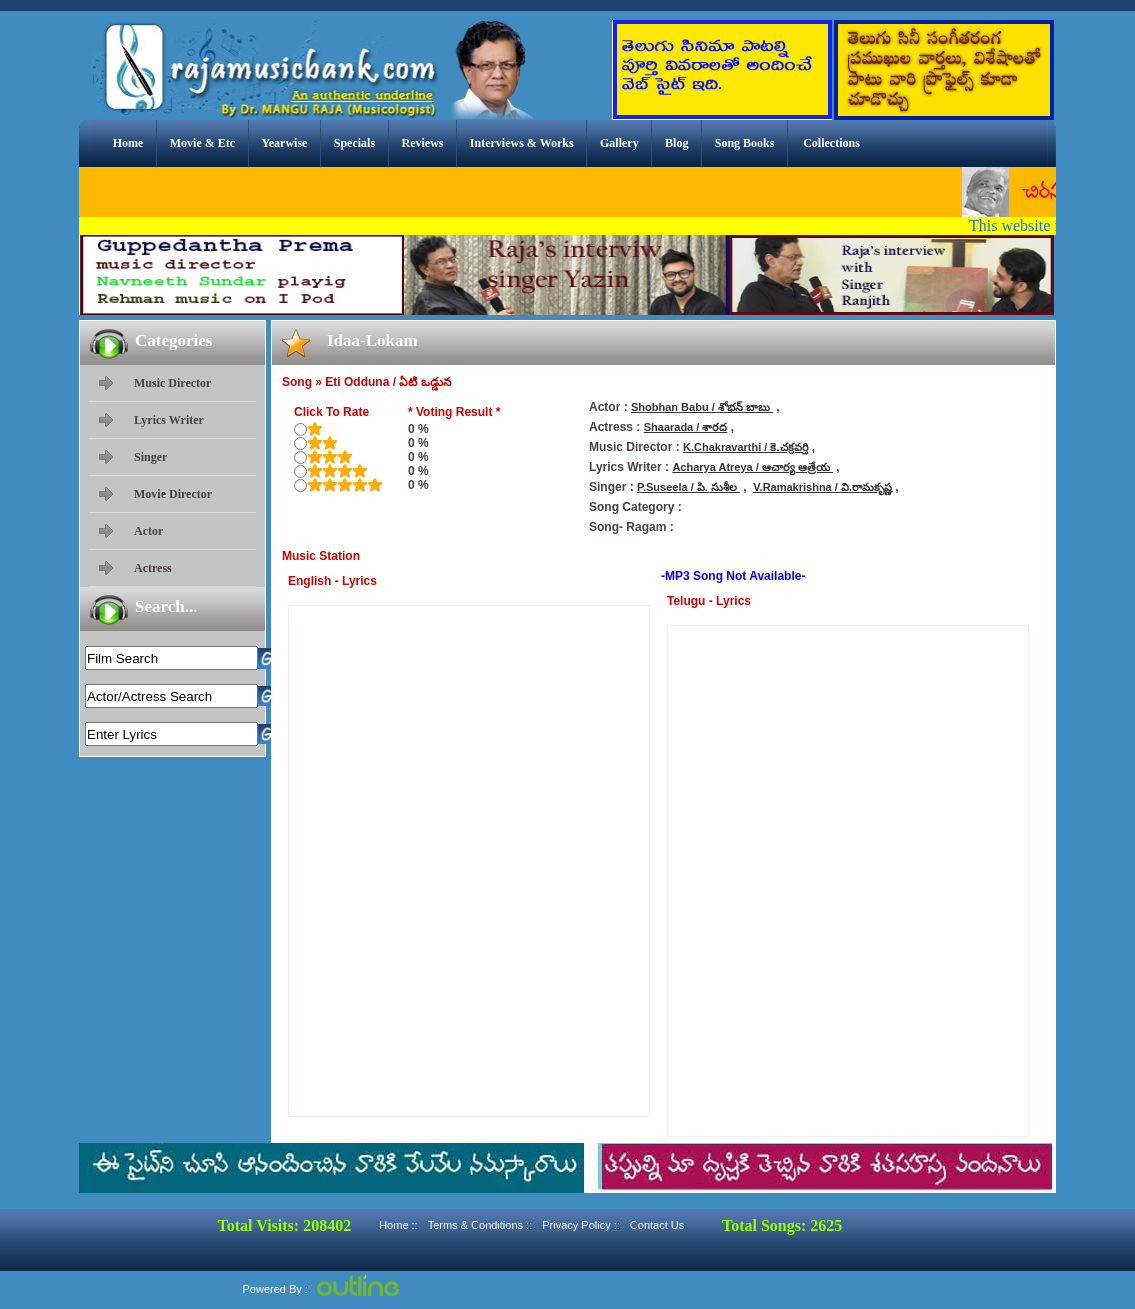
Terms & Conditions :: (480, 1225)
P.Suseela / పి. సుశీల (688, 487)
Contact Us (657, 1225)
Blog (676, 143)
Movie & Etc (202, 143)
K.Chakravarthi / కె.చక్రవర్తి (745, 447)
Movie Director (173, 494)
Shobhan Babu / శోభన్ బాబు (702, 407)
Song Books (745, 143)
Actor (148, 531)
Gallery (619, 143)
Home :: (398, 1225)
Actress (153, 568)
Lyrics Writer (169, 420)
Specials (354, 143)
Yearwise (284, 143)
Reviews (422, 143)
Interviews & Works (522, 143)
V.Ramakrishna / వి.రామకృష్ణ (822, 487)
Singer (150, 457)
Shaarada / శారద (686, 427)
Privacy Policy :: (581, 1225)
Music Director (172, 383)
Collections (831, 143)
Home (128, 143)
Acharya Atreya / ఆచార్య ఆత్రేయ (752, 467)
